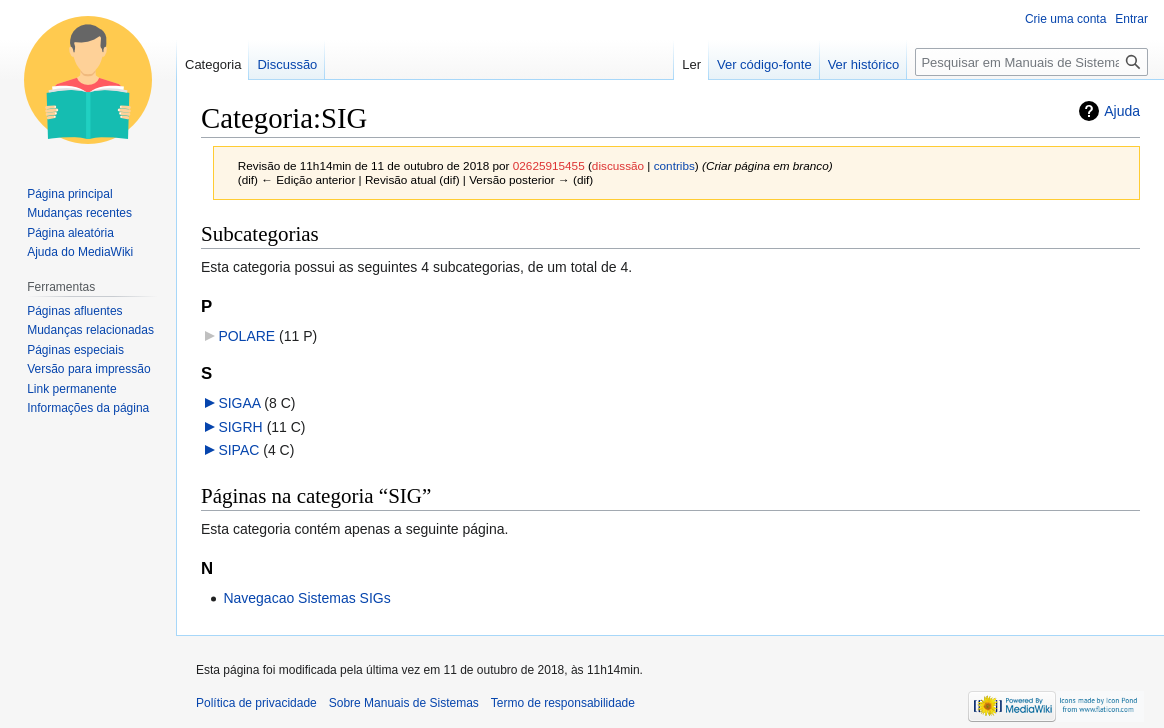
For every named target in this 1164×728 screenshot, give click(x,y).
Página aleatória (70, 233)
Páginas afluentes (74, 311)
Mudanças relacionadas (90, 330)
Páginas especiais (75, 350)
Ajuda (1122, 111)
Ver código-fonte (764, 64)
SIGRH (240, 427)
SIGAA (239, 403)
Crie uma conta (1065, 19)
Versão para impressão (88, 369)
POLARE (246, 336)
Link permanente (71, 389)
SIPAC (238, 450)
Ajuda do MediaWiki (80, 252)
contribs (674, 165)
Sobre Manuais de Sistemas (404, 703)
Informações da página (88, 408)
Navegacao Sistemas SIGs (306, 598)
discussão (618, 165)
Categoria (213, 64)
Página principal (69, 194)
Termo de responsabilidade (563, 703)
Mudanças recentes (79, 213)
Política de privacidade (256, 703)
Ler (691, 64)
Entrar (1131, 19)
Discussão (287, 64)
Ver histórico (864, 64)
